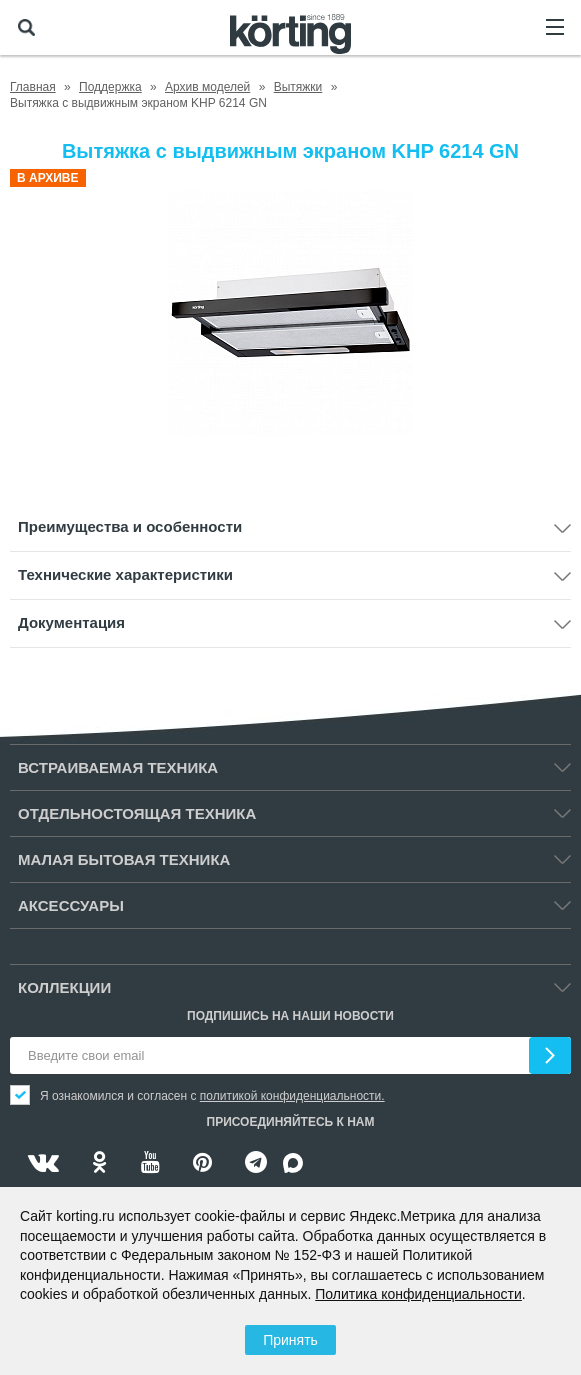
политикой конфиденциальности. (292, 1096)
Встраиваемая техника (118, 767)
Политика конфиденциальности (418, 1294)
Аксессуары (71, 905)
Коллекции (64, 987)
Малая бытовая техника (124, 859)
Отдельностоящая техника (137, 813)
